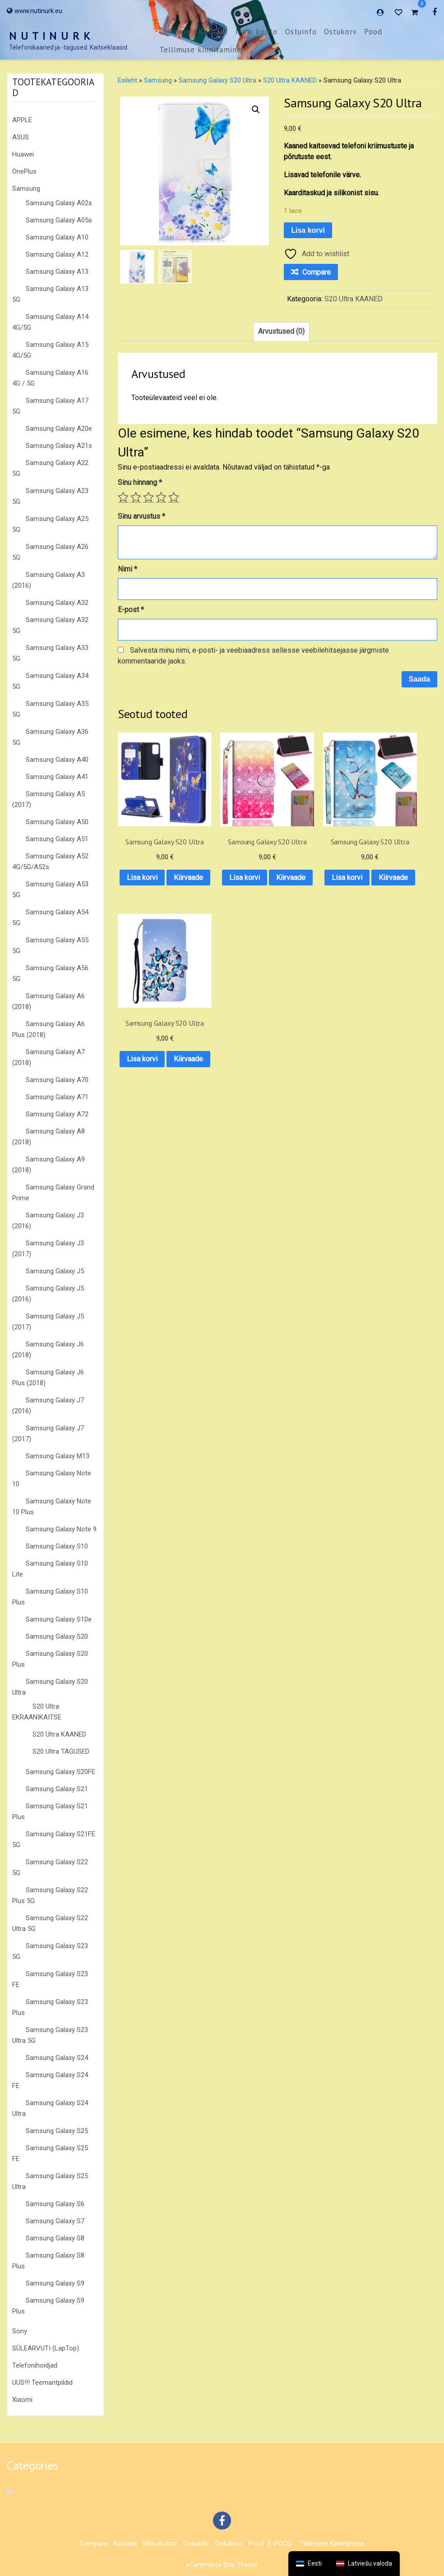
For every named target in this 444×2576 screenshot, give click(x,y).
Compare (175, 32)
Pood (373, 32)
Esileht (127, 80)
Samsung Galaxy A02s (59, 203)
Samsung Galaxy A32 (57, 603)
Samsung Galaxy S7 (55, 2221)
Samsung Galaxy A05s (59, 220)
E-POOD (279, 2543)
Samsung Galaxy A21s (59, 446)
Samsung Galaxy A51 (57, 839)
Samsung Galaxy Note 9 (61, 1529)
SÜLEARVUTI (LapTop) (45, 2348)
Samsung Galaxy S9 (55, 2283)
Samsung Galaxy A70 (57, 1080)
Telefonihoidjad (34, 2365)
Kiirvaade (153, 886)
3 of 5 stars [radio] (148, 497)
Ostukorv (340, 32)
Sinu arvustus (141, 516)
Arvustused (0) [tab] (281, 331)
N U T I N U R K (50, 36)
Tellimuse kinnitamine (200, 50)
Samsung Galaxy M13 (57, 1456)
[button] (256, 109)
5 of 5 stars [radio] (173, 497)
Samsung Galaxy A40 (57, 760)
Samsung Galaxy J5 (55, 1271)
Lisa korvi (308, 230)
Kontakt (213, 32)
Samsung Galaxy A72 (57, 1114)
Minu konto (257, 32)
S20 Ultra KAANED (59, 1734)
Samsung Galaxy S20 (57, 1636)
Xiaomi (22, 2400)
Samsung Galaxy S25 (57, 2131)
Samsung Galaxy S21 (57, 1789)
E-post (131, 609)
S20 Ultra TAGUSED (60, 1751)
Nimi (127, 569)
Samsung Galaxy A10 (57, 237)
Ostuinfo (301, 32)
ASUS (20, 137)
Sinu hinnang (140, 482)
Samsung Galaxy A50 (57, 822)
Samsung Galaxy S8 (55, 2238)
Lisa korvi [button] (153, 863)
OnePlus (24, 171)
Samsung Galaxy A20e (59, 428)
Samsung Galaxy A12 (57, 254)
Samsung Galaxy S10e (59, 1619)
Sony (19, 2331)
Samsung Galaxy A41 (57, 777)
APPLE (22, 120)
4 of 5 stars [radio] (161, 497)
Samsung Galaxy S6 (55, 2204)
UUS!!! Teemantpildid (42, 2382)
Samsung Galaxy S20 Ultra (217, 80)
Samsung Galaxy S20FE (60, 1772)
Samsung (26, 188)
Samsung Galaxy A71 (57, 1097)
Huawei (23, 154)
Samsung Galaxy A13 (57, 271)
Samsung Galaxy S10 (57, 1546)
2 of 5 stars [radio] (135, 497)
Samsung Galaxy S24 (57, 2058)
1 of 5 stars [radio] (123, 497)
